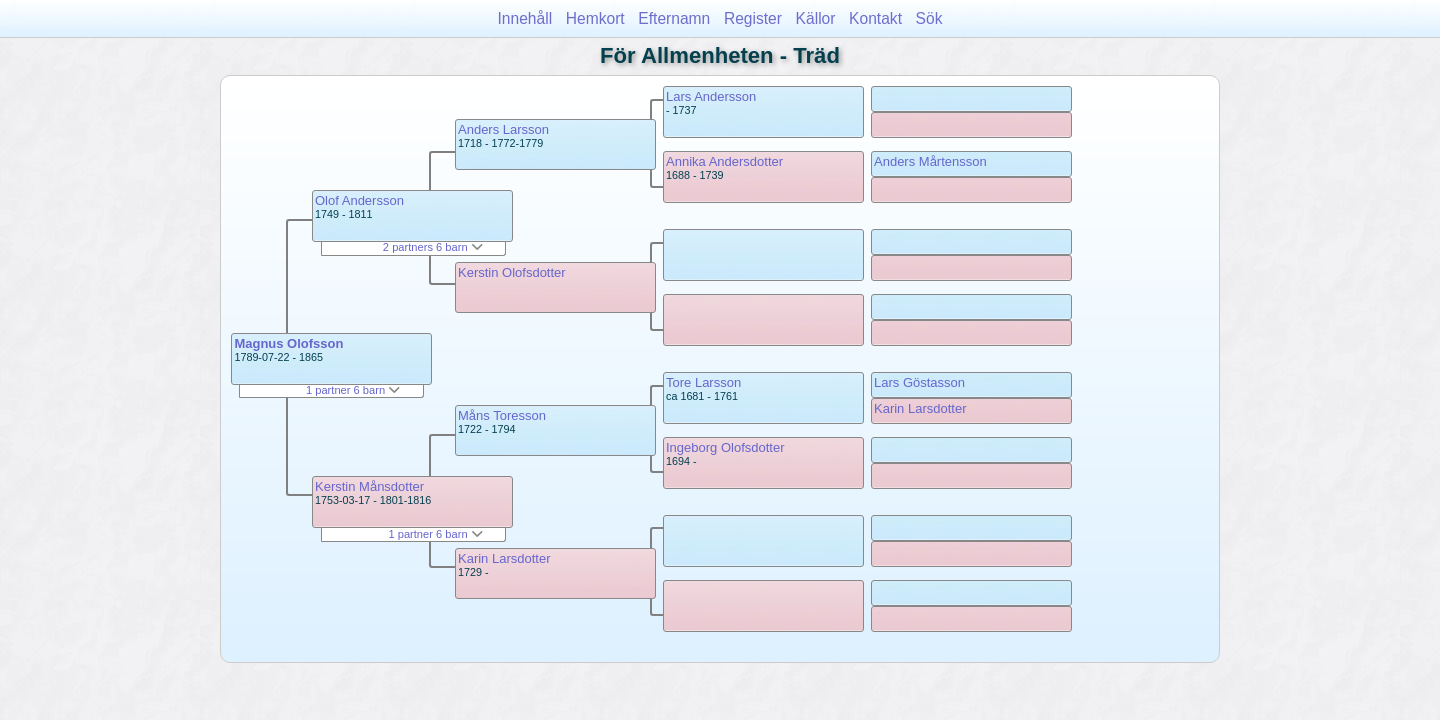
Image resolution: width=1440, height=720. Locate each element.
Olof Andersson (359, 200)
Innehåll (525, 18)
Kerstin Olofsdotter (512, 272)
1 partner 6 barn (353, 390)
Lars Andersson (711, 96)
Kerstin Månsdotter (369, 486)
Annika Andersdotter (724, 161)
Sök (929, 18)
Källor (816, 18)
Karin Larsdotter (504, 558)
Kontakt (875, 18)
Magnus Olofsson (288, 343)
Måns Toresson (502, 415)
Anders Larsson (503, 129)
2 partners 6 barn (433, 247)
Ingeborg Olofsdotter (725, 447)
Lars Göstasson (919, 382)
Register (753, 18)
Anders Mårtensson (930, 161)
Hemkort (595, 18)
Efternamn (674, 18)
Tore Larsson (703, 382)
